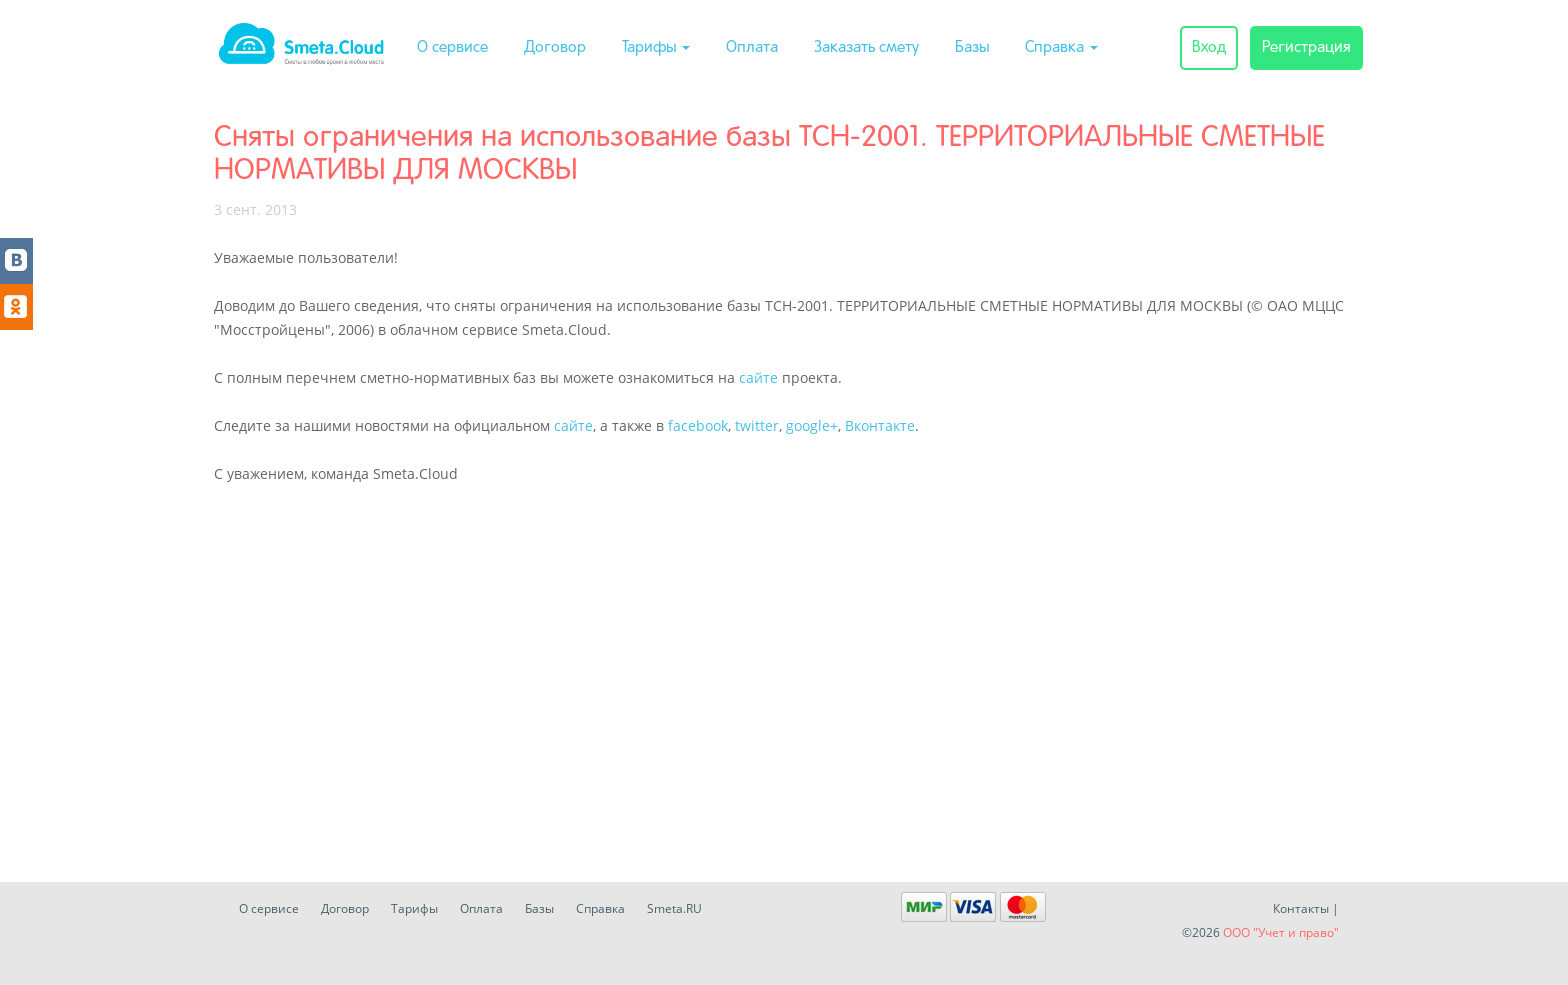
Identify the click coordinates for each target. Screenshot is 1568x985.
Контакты (1301, 908)
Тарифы (656, 48)
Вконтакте (880, 425)
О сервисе (452, 48)
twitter (757, 425)
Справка (1061, 48)
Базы (972, 48)
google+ (812, 425)
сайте (758, 377)
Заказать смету (866, 48)
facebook (698, 425)
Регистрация (1306, 48)
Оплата (752, 48)
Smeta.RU (674, 908)
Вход (1209, 48)
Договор (555, 48)
